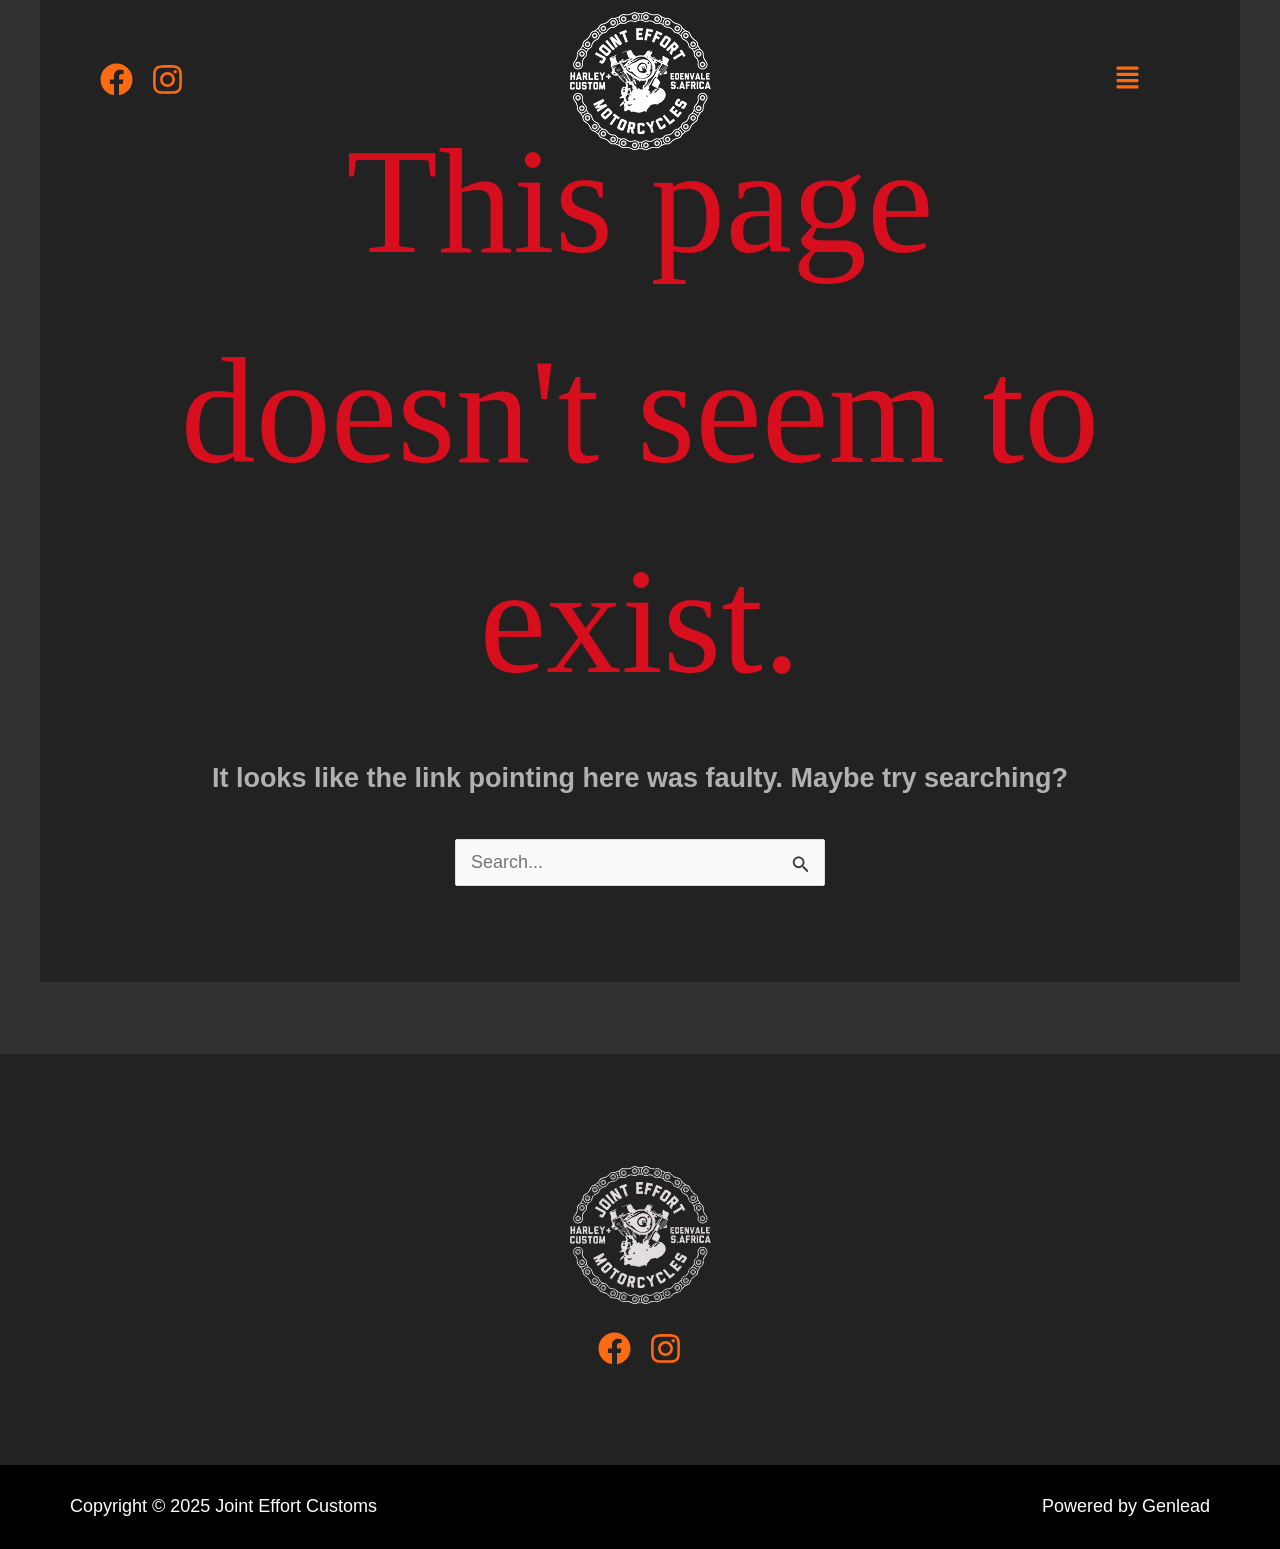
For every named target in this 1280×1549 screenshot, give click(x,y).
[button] (1127, 79)
